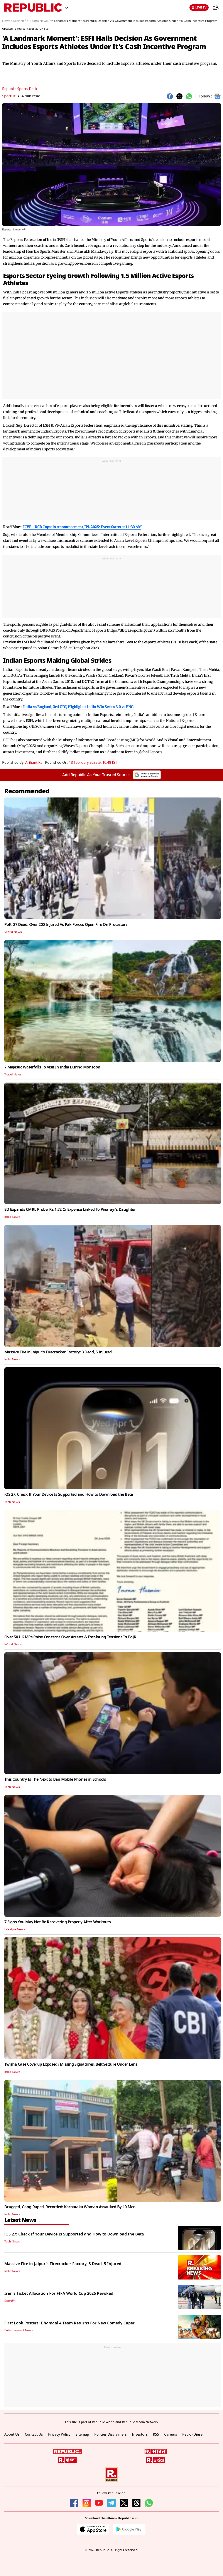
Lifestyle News (14, 1929)
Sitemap (82, 2434)
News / (7, 20)
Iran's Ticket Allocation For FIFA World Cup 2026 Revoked (58, 2293)
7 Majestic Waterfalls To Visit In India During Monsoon (52, 1067)
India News (12, 1216)
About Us (12, 2434)
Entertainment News (18, 2330)
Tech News (12, 1502)
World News (13, 932)
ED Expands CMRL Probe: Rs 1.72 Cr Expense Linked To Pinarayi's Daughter (70, 1209)
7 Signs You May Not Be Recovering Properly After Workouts (57, 1922)
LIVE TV (199, 7)
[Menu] (214, 7)
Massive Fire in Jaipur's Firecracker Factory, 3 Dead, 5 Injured (62, 2264)
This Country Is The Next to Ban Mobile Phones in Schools (55, 1779)
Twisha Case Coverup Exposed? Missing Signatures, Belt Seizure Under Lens (70, 2064)
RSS (156, 2434)
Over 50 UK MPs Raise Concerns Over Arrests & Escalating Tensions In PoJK (70, 1637)
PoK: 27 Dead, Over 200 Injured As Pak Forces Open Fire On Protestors (65, 924)
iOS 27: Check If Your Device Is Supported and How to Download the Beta (68, 1494)
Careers (170, 2434)
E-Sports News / (38, 20)
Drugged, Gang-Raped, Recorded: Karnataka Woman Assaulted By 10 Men (69, 2207)
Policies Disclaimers (110, 2434)
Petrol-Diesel (192, 2434)
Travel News (13, 1074)
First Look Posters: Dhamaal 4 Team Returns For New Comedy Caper (69, 2323)
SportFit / (19, 20)
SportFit (8, 96)
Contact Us (34, 2434)
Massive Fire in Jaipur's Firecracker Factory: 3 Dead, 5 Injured (58, 1352)
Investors (140, 2434)
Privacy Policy (59, 2434)
